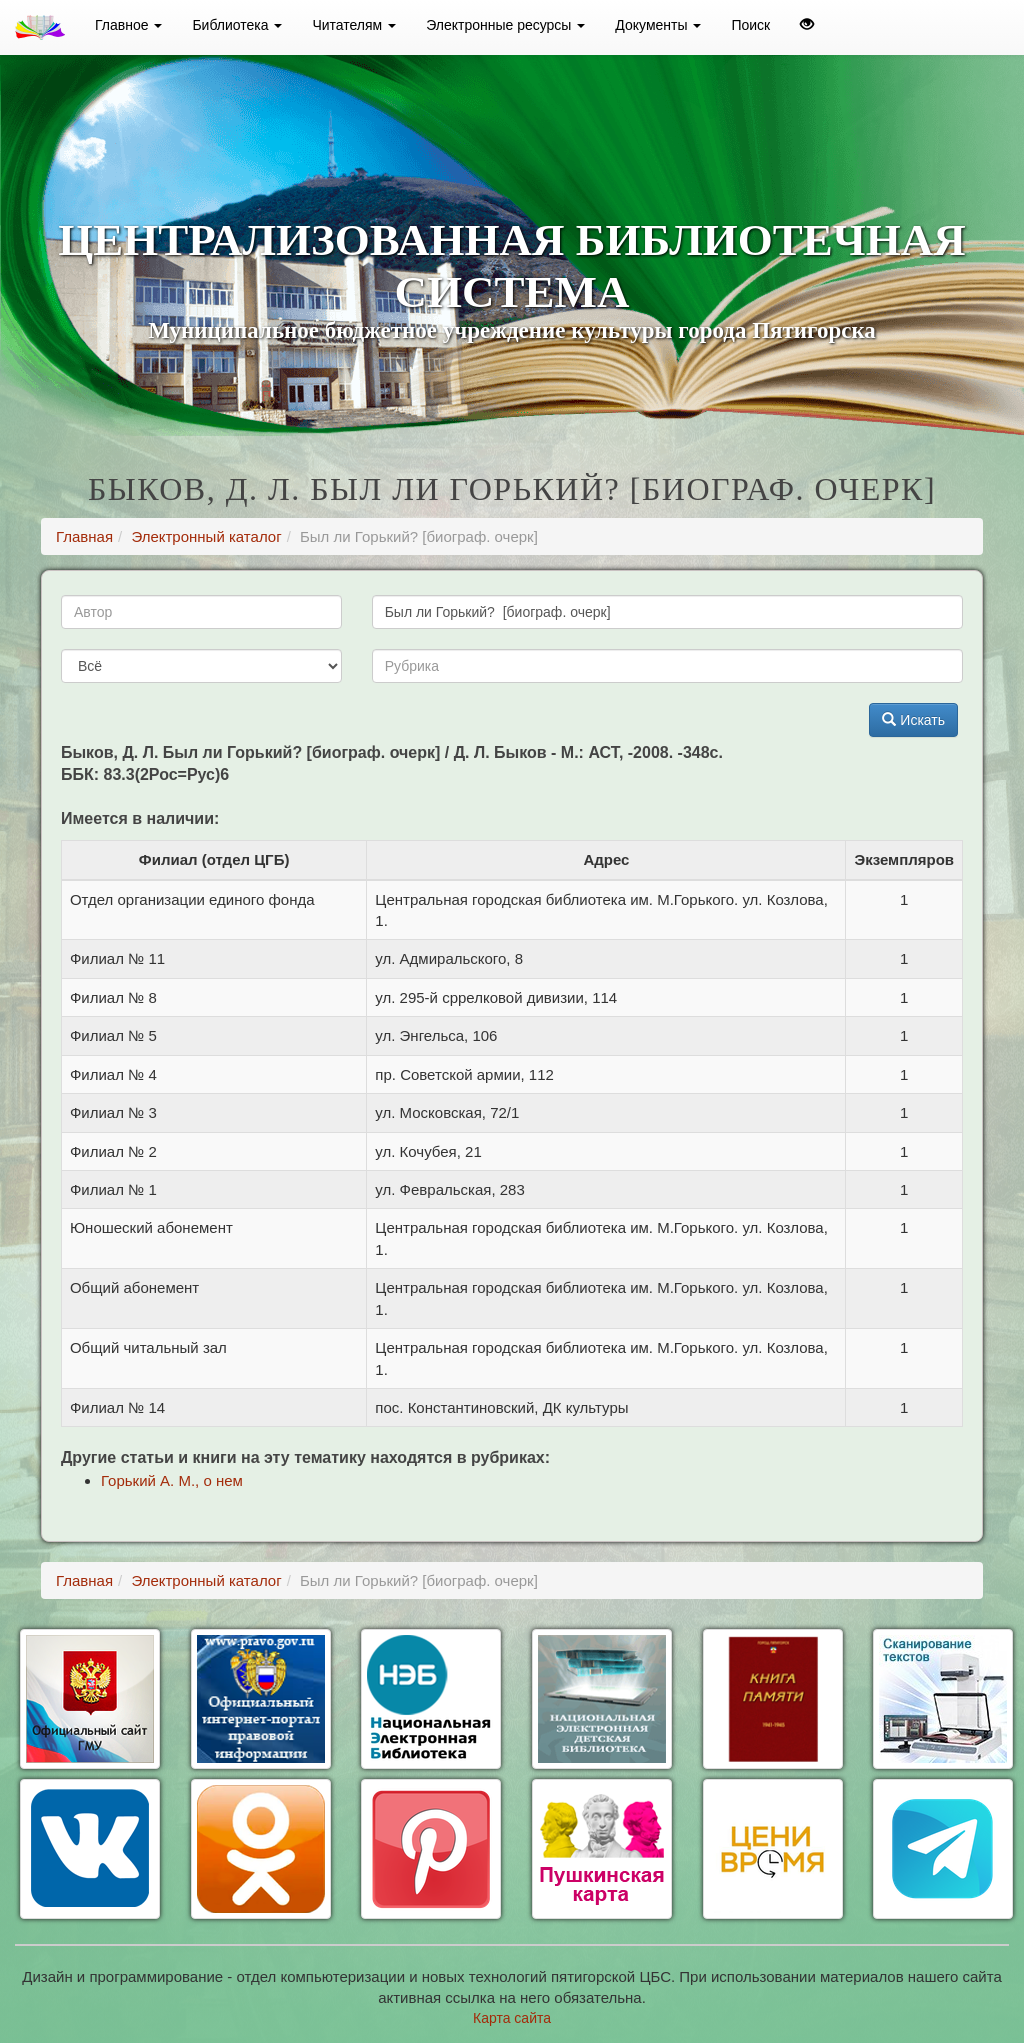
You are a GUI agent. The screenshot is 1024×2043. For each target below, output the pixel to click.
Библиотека (237, 25)
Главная (84, 536)
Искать (913, 720)
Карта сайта (512, 2018)
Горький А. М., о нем (172, 1480)
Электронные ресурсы (505, 25)
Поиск (750, 25)
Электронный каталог (206, 536)
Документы (658, 25)
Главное (128, 25)
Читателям (354, 25)
